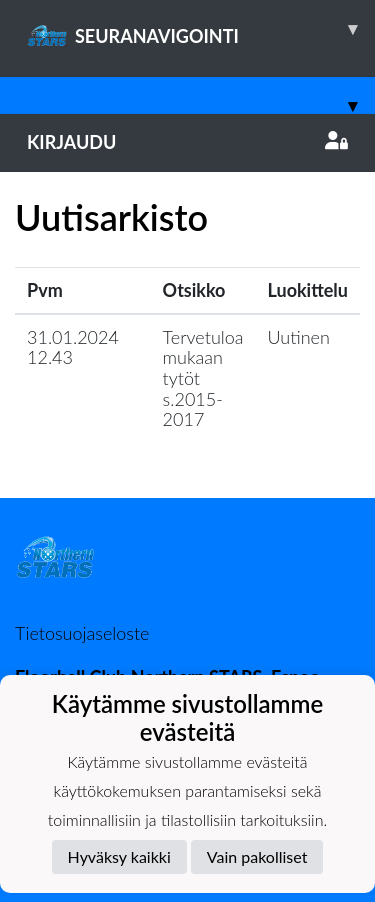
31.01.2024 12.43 (73, 347)
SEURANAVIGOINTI (201, 29)
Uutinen (299, 337)
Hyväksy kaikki (119, 856)
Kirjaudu (187, 142)
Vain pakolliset (257, 856)
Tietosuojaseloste (82, 633)
